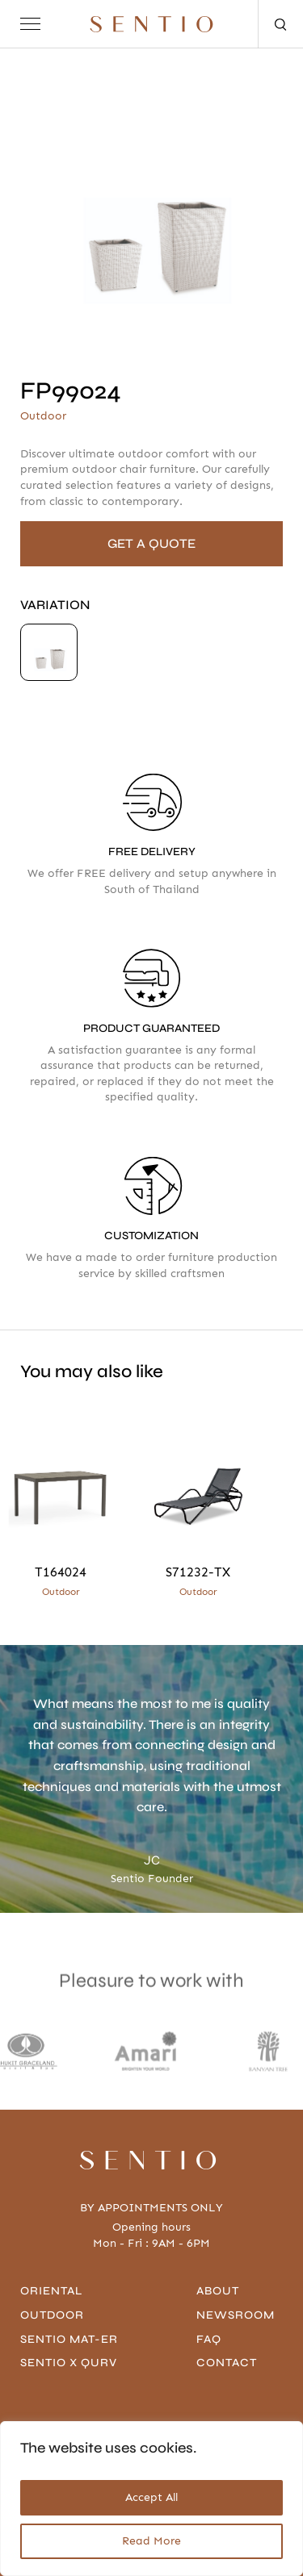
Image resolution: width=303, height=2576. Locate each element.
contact (226, 2362)
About (217, 2291)
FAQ (208, 2339)
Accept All (151, 2497)
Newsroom (235, 2315)
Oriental (51, 2291)
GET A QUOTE (151, 543)
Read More (151, 2541)
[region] (151, 2498)
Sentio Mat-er (69, 2339)
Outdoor (52, 2315)
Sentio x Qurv (68, 2362)
